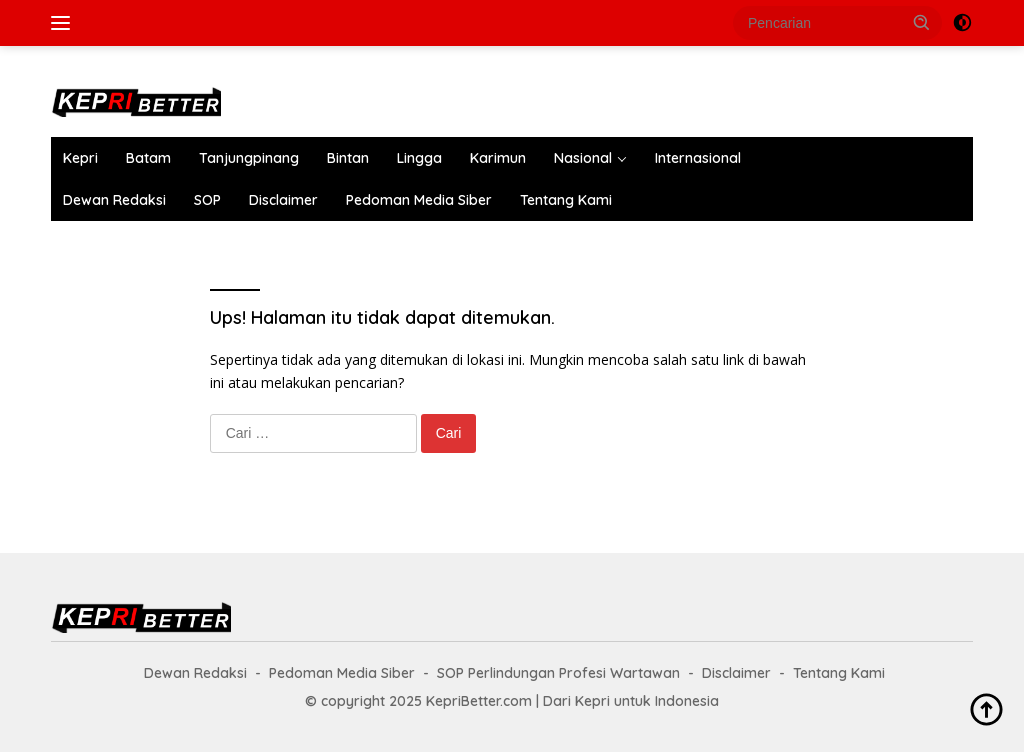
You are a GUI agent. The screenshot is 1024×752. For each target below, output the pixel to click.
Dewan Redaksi (114, 200)
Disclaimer (283, 200)
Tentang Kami (566, 200)
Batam (148, 158)
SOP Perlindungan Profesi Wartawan (558, 673)
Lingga (419, 158)
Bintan (348, 158)
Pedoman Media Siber (419, 200)
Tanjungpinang (249, 158)
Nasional (583, 158)
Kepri (80, 158)
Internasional (698, 158)
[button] (922, 22)
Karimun (498, 158)
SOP (207, 200)
